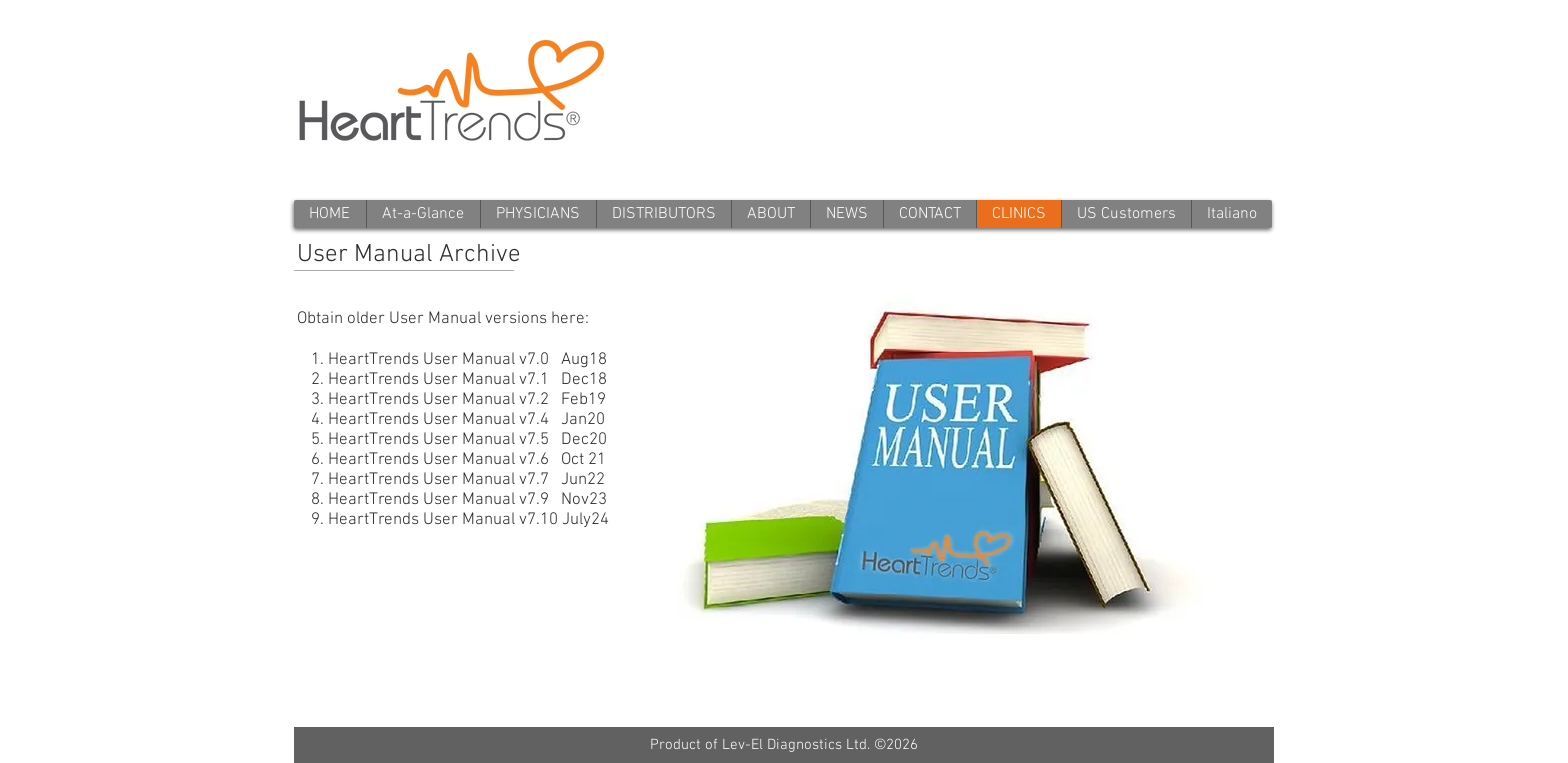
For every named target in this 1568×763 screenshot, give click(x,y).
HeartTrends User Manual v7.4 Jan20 (466, 420)
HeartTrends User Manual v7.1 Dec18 (467, 380)
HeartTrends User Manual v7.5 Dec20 (467, 440)
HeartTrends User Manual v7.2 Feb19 (467, 400)
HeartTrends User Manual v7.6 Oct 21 (467, 460)
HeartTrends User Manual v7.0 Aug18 (467, 360)
